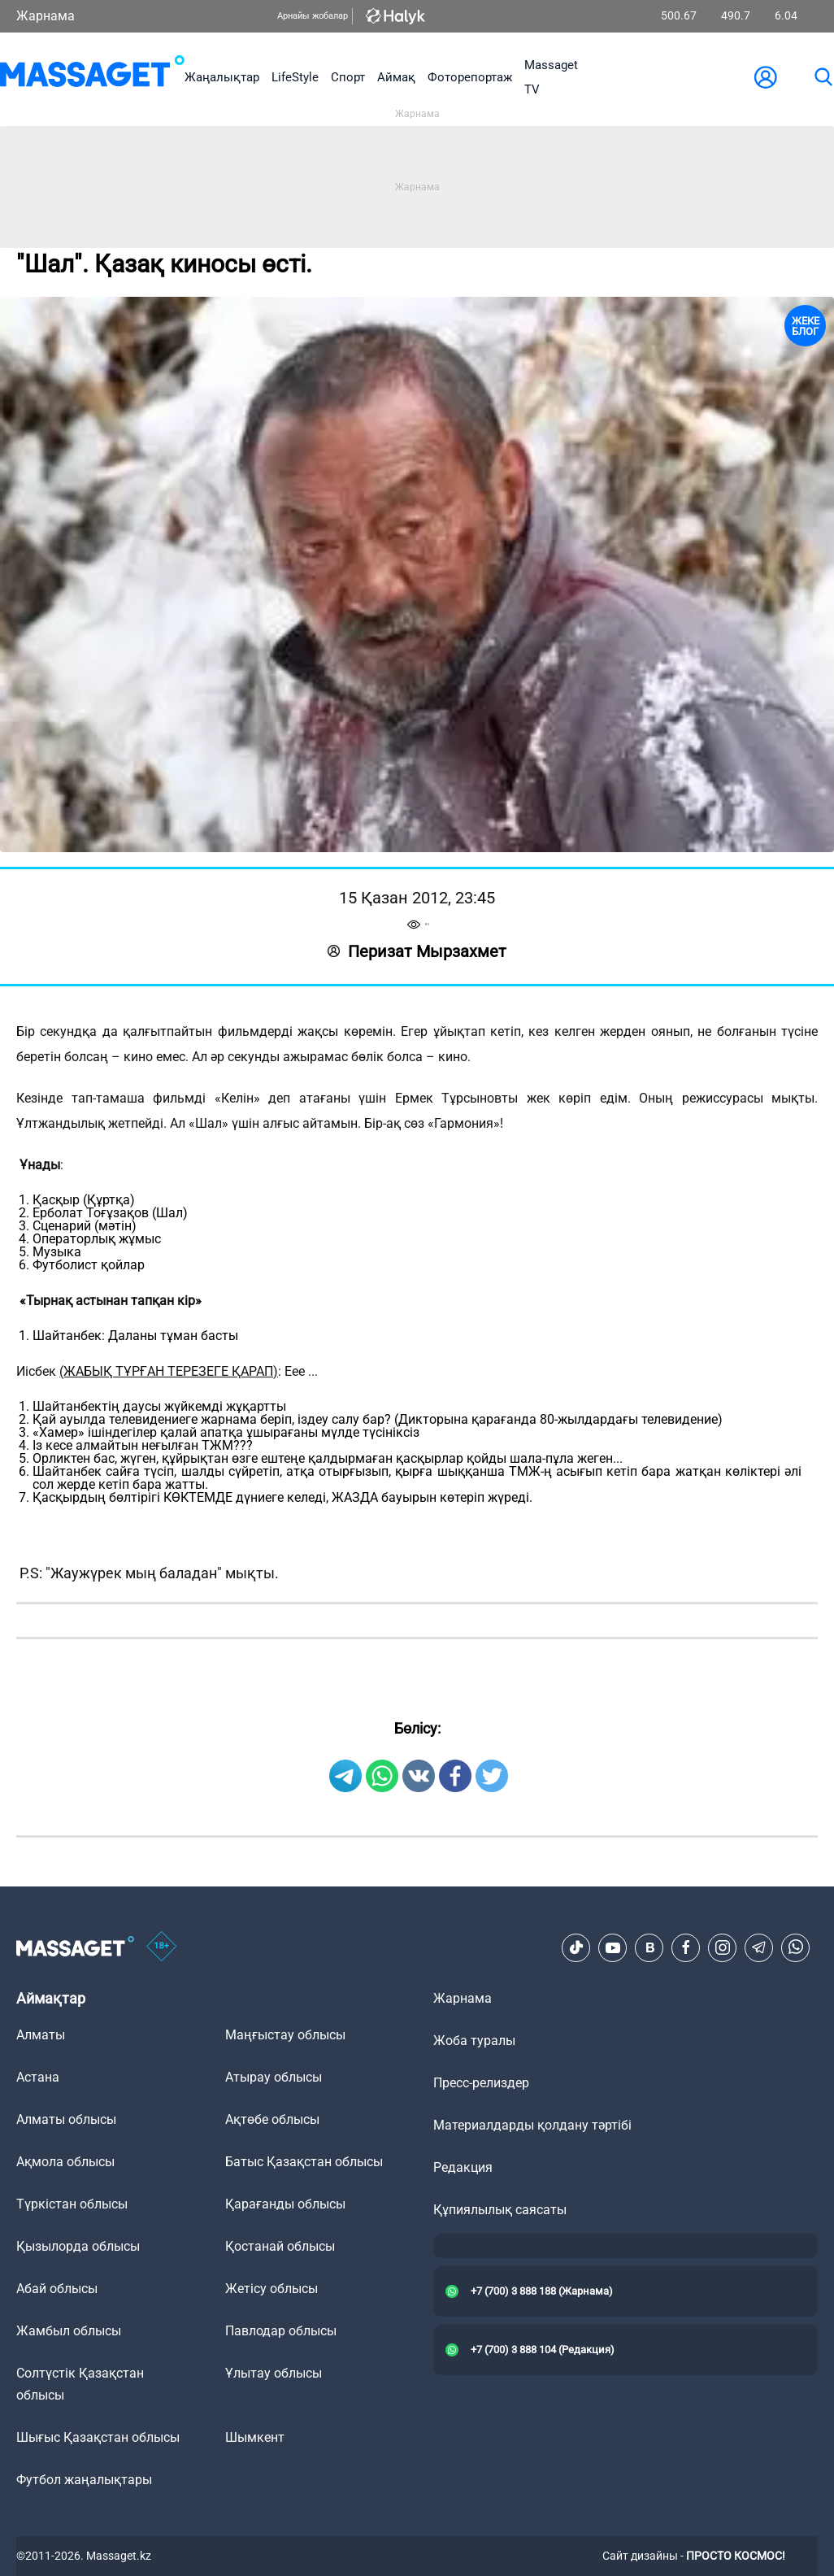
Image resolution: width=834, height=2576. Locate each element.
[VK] (649, 1947)
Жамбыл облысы (68, 2331)
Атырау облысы (273, 2077)
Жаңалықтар (222, 77)
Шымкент (255, 2437)
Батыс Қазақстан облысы (304, 2161)
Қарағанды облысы (285, 2204)
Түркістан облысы (72, 2204)
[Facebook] (686, 1947)
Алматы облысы (66, 2119)
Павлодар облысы (281, 2331)
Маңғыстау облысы (285, 2035)
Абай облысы (57, 2288)
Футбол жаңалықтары (84, 2479)
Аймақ (396, 77)
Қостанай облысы (280, 2246)
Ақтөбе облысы (272, 2119)
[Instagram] (723, 1947)
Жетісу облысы (271, 2288)
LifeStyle (295, 77)
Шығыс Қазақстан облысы (98, 2437)
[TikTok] (576, 1947)
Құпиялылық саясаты (500, 2209)
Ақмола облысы (65, 2161)
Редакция (463, 2167)
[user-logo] (766, 77)
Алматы (40, 2035)
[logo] (92, 77)
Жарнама (45, 16)
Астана (37, 2077)
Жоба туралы (474, 2040)
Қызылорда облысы (78, 2246)
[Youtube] (613, 1947)
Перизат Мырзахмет (417, 951)
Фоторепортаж (470, 77)
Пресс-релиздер (481, 2083)
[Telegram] (759, 1947)
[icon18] (161, 1947)
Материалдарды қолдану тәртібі (532, 2125)
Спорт (348, 77)
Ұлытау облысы (273, 2373)
